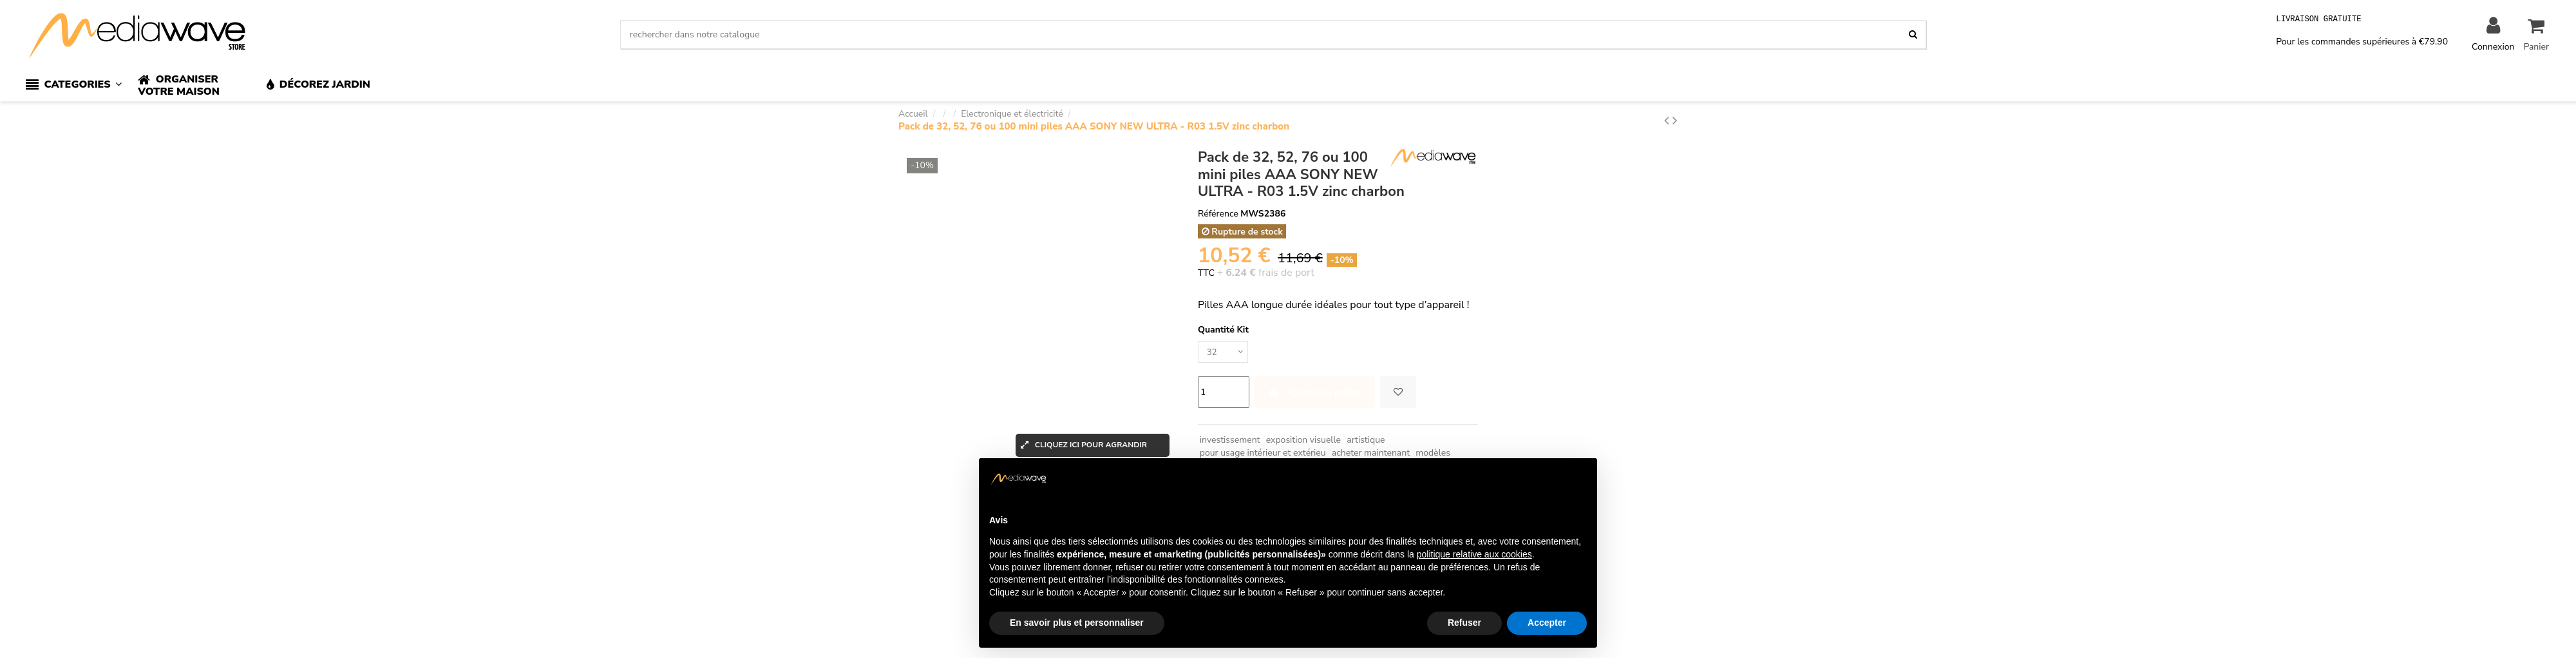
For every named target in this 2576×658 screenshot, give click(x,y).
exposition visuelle (1303, 442)
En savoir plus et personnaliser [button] (1077, 622)
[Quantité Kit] (1225, 353)
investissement (1230, 442)
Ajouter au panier (1314, 393)
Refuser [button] (1464, 622)
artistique (1366, 442)
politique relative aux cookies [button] (1474, 554)
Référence (1218, 214)
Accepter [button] (1547, 622)
